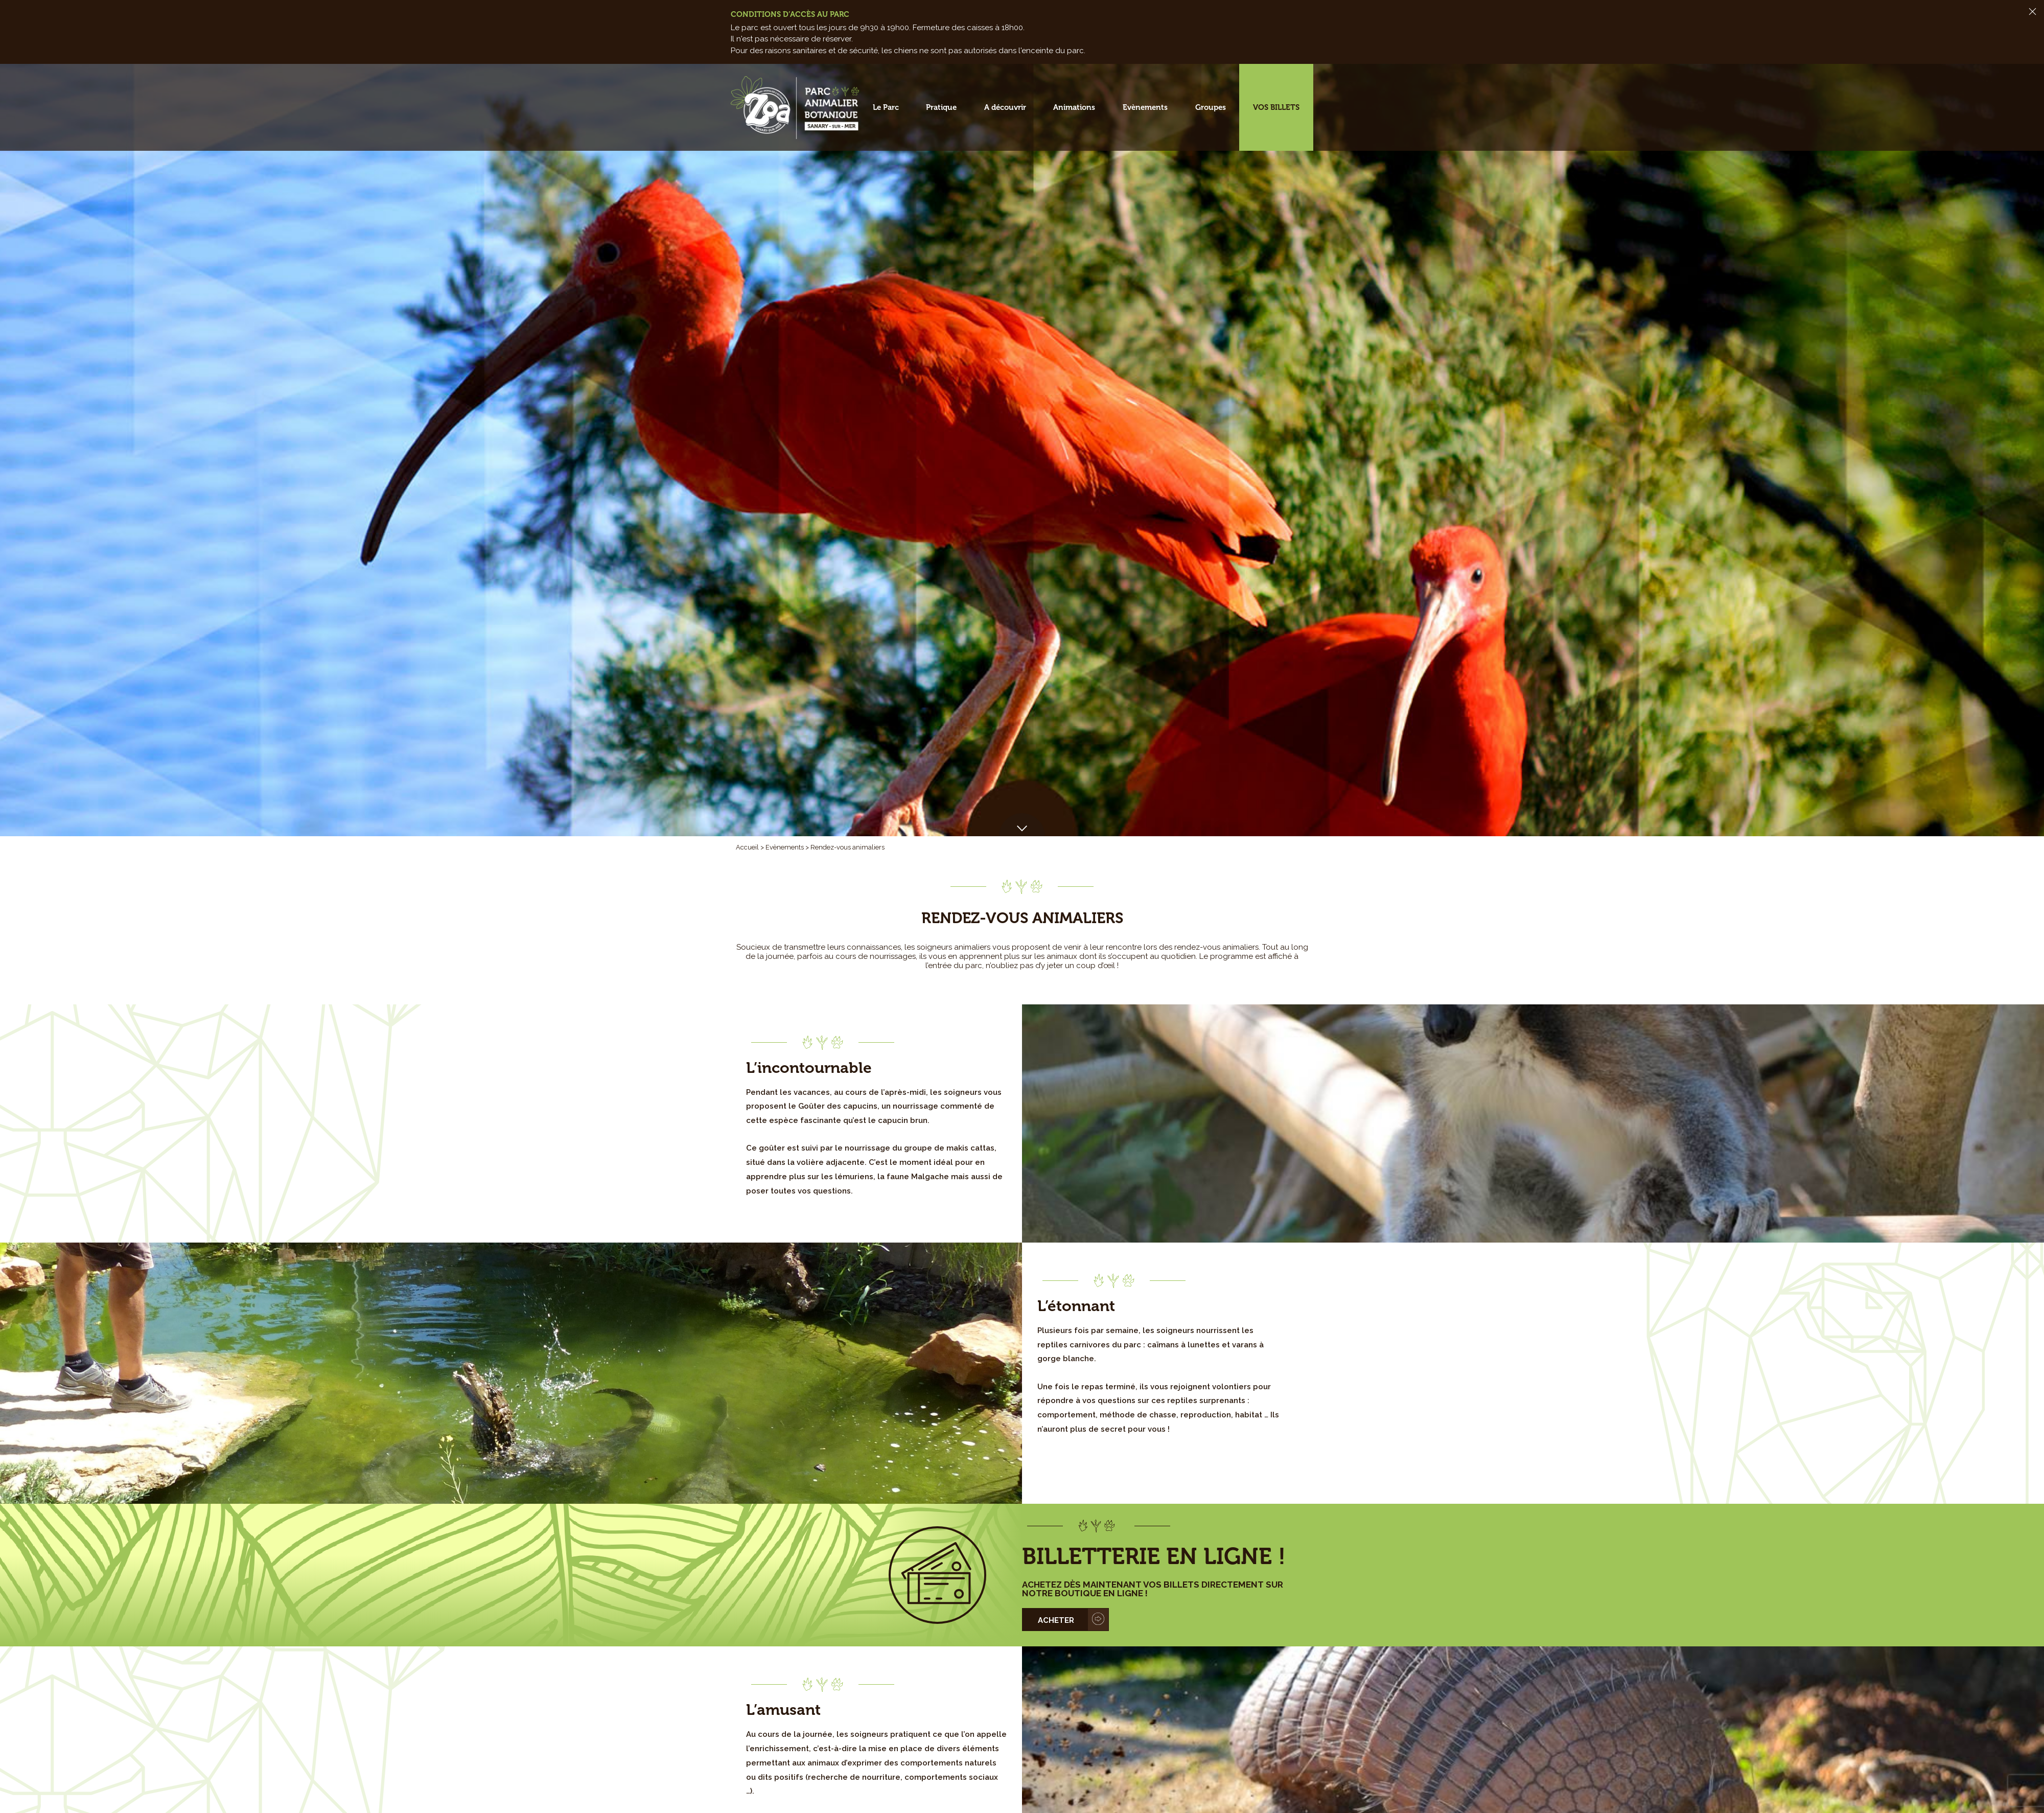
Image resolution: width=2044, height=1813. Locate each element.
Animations (1074, 107)
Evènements (1145, 107)
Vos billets (1276, 107)
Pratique (941, 107)
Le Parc (886, 107)
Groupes (1210, 107)
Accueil (747, 847)
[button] (1022, 824)
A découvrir (1005, 107)
